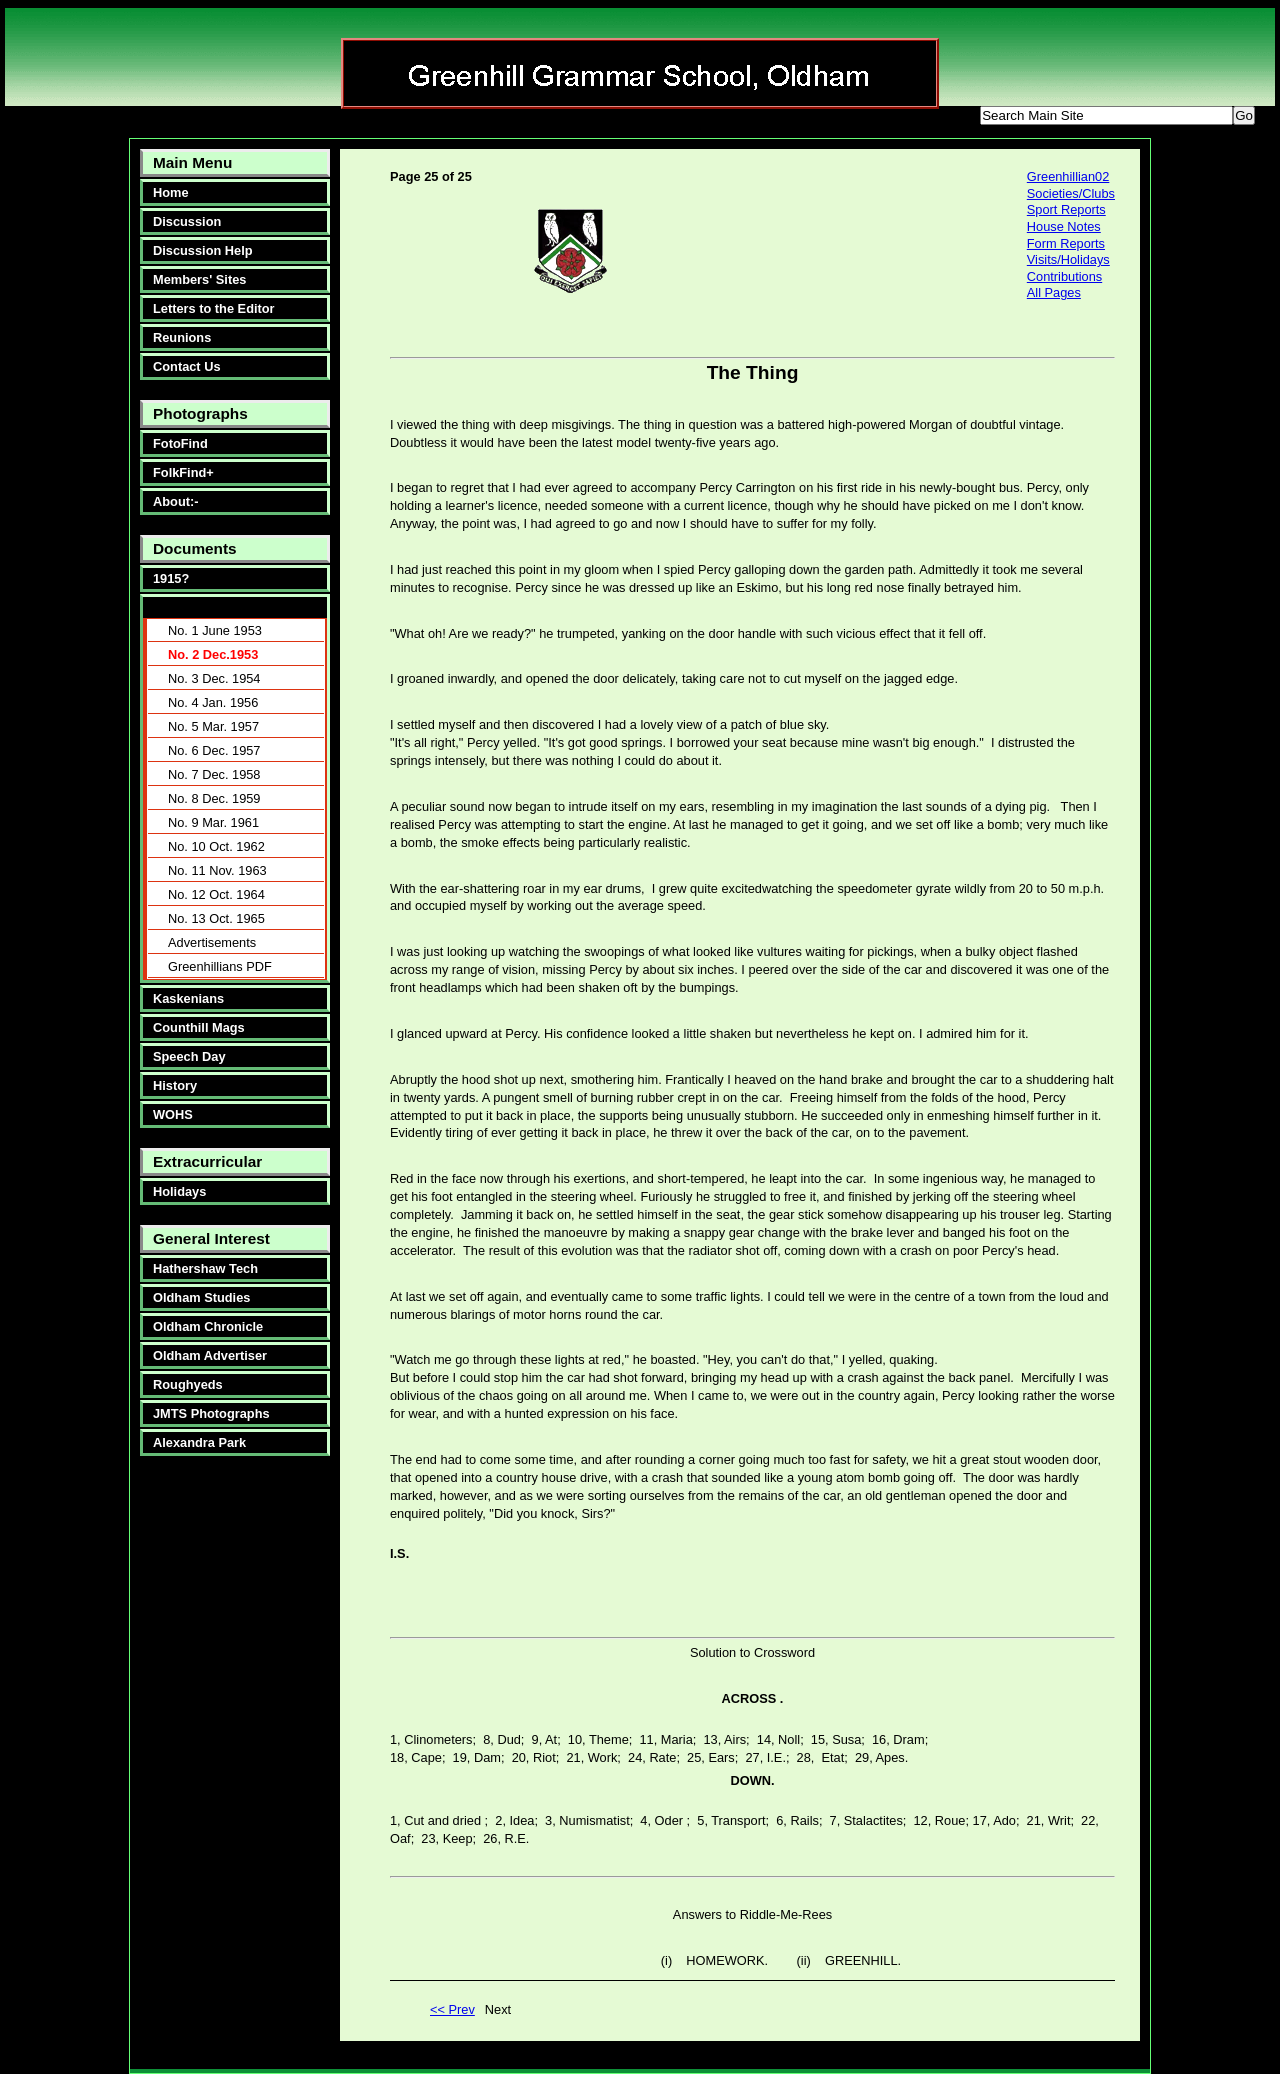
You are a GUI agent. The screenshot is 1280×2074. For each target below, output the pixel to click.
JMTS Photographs (211, 1413)
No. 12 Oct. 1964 (216, 894)
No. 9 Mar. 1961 (213, 822)
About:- (175, 501)
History (175, 1085)
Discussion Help (203, 250)
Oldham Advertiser (210, 1355)
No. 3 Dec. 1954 (214, 678)
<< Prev (452, 2009)
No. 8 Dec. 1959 (214, 798)
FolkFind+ (183, 472)
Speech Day (189, 1056)
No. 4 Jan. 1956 (213, 702)
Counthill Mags (199, 1027)
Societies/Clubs (1071, 193)
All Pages (1054, 292)
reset (779, 118)
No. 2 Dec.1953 (213, 654)
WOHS (173, 1114)
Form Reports (1066, 243)
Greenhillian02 (1068, 176)
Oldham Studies (201, 1297)
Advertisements (212, 942)
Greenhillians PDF (220, 966)
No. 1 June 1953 (215, 630)
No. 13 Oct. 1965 (216, 918)
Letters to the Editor (214, 308)
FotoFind (180, 443)
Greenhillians (189, 607)
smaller (710, 118)
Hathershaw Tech (205, 1268)
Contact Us (187, 366)
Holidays (179, 1191)
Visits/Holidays (1068, 259)
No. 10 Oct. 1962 (216, 846)
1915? (171, 578)
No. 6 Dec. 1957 (214, 750)
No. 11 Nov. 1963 (217, 870)
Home (171, 192)
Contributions (1064, 276)
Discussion (187, 221)
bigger (638, 118)
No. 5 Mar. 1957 (213, 726)
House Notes (1064, 226)
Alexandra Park (199, 1442)
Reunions (182, 337)
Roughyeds (188, 1384)
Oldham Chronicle (208, 1326)
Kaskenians (188, 998)
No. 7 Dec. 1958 (214, 774)
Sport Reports (1066, 209)
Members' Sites (199, 279)
